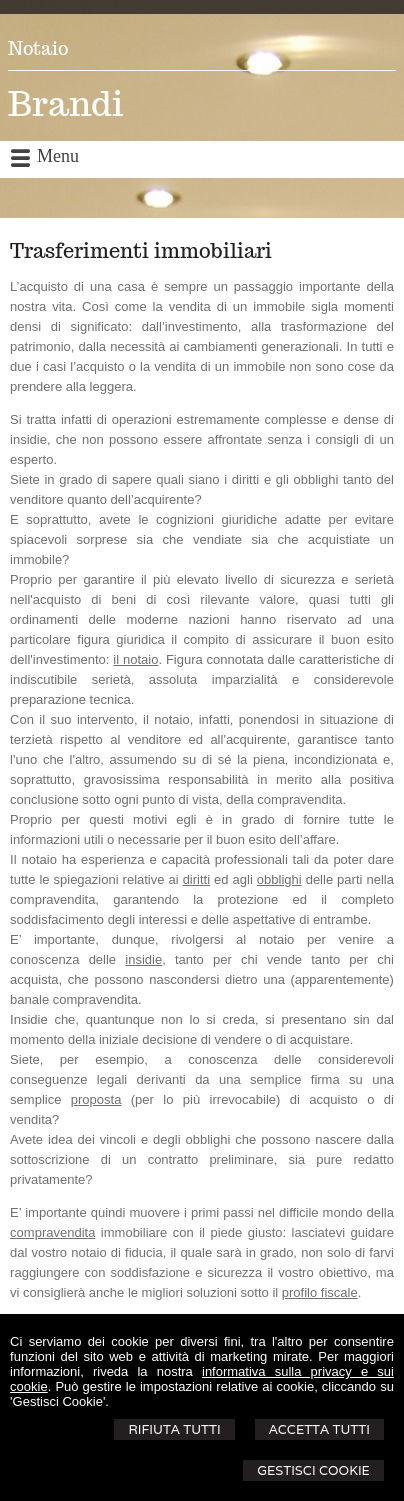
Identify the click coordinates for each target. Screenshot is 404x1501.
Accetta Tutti (319, 1429)
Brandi (65, 103)
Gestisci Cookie (313, 1470)
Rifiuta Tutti (174, 1429)
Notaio (38, 48)
